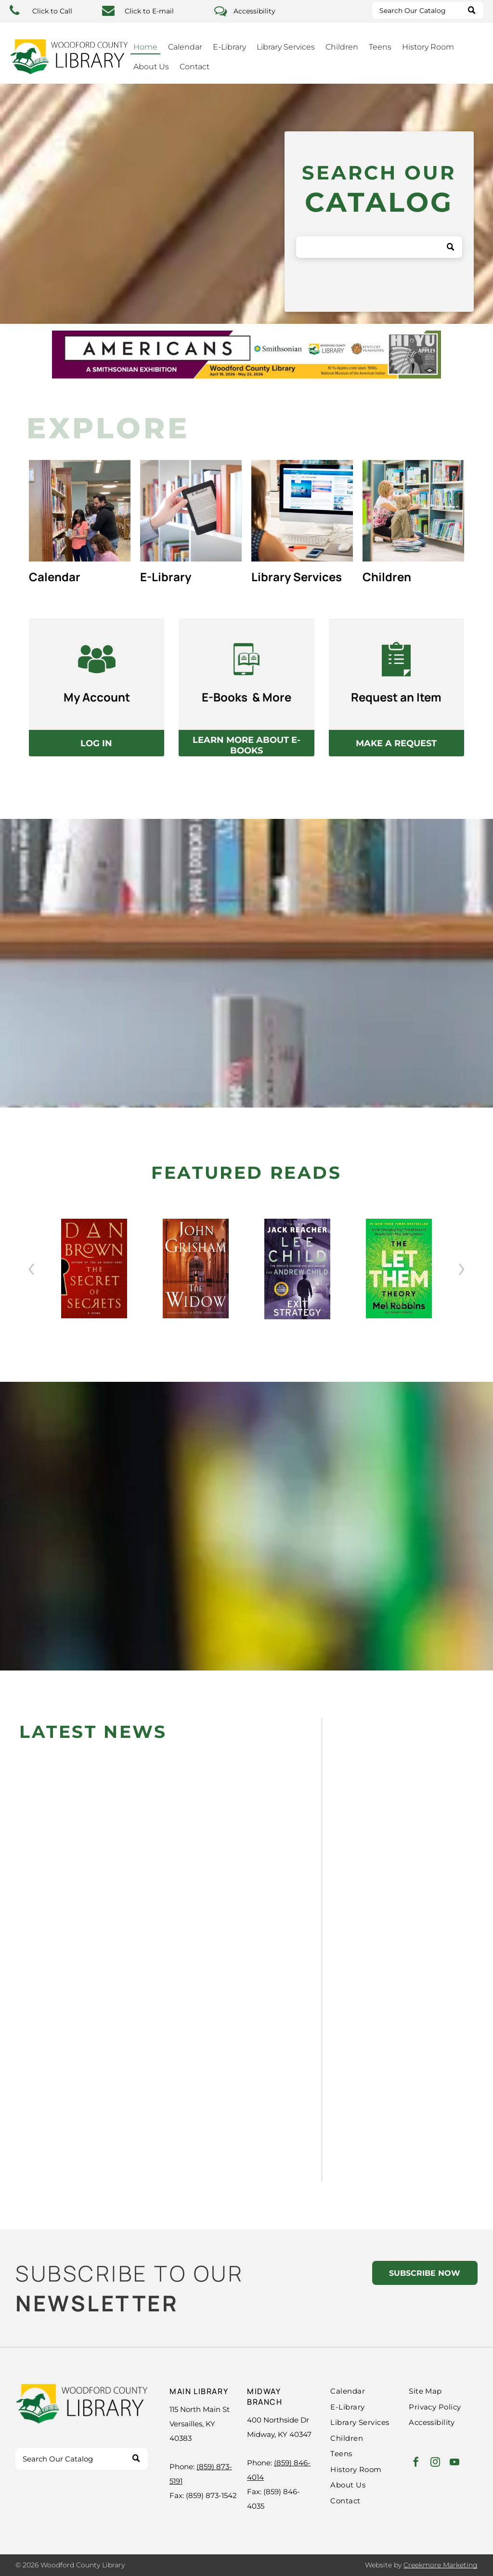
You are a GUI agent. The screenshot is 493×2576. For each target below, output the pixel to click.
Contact (194, 66)
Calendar (185, 46)
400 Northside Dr (278, 2419)
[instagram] (435, 2463)
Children (341, 46)
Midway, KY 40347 (279, 2434)
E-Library (229, 46)
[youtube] (454, 2463)
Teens (380, 46)
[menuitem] (369, 2391)
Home (145, 46)
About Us (151, 66)
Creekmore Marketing (440, 2565)
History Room (428, 46)
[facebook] (416, 2463)
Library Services (286, 46)
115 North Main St (199, 2409)
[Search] (427, 10)
